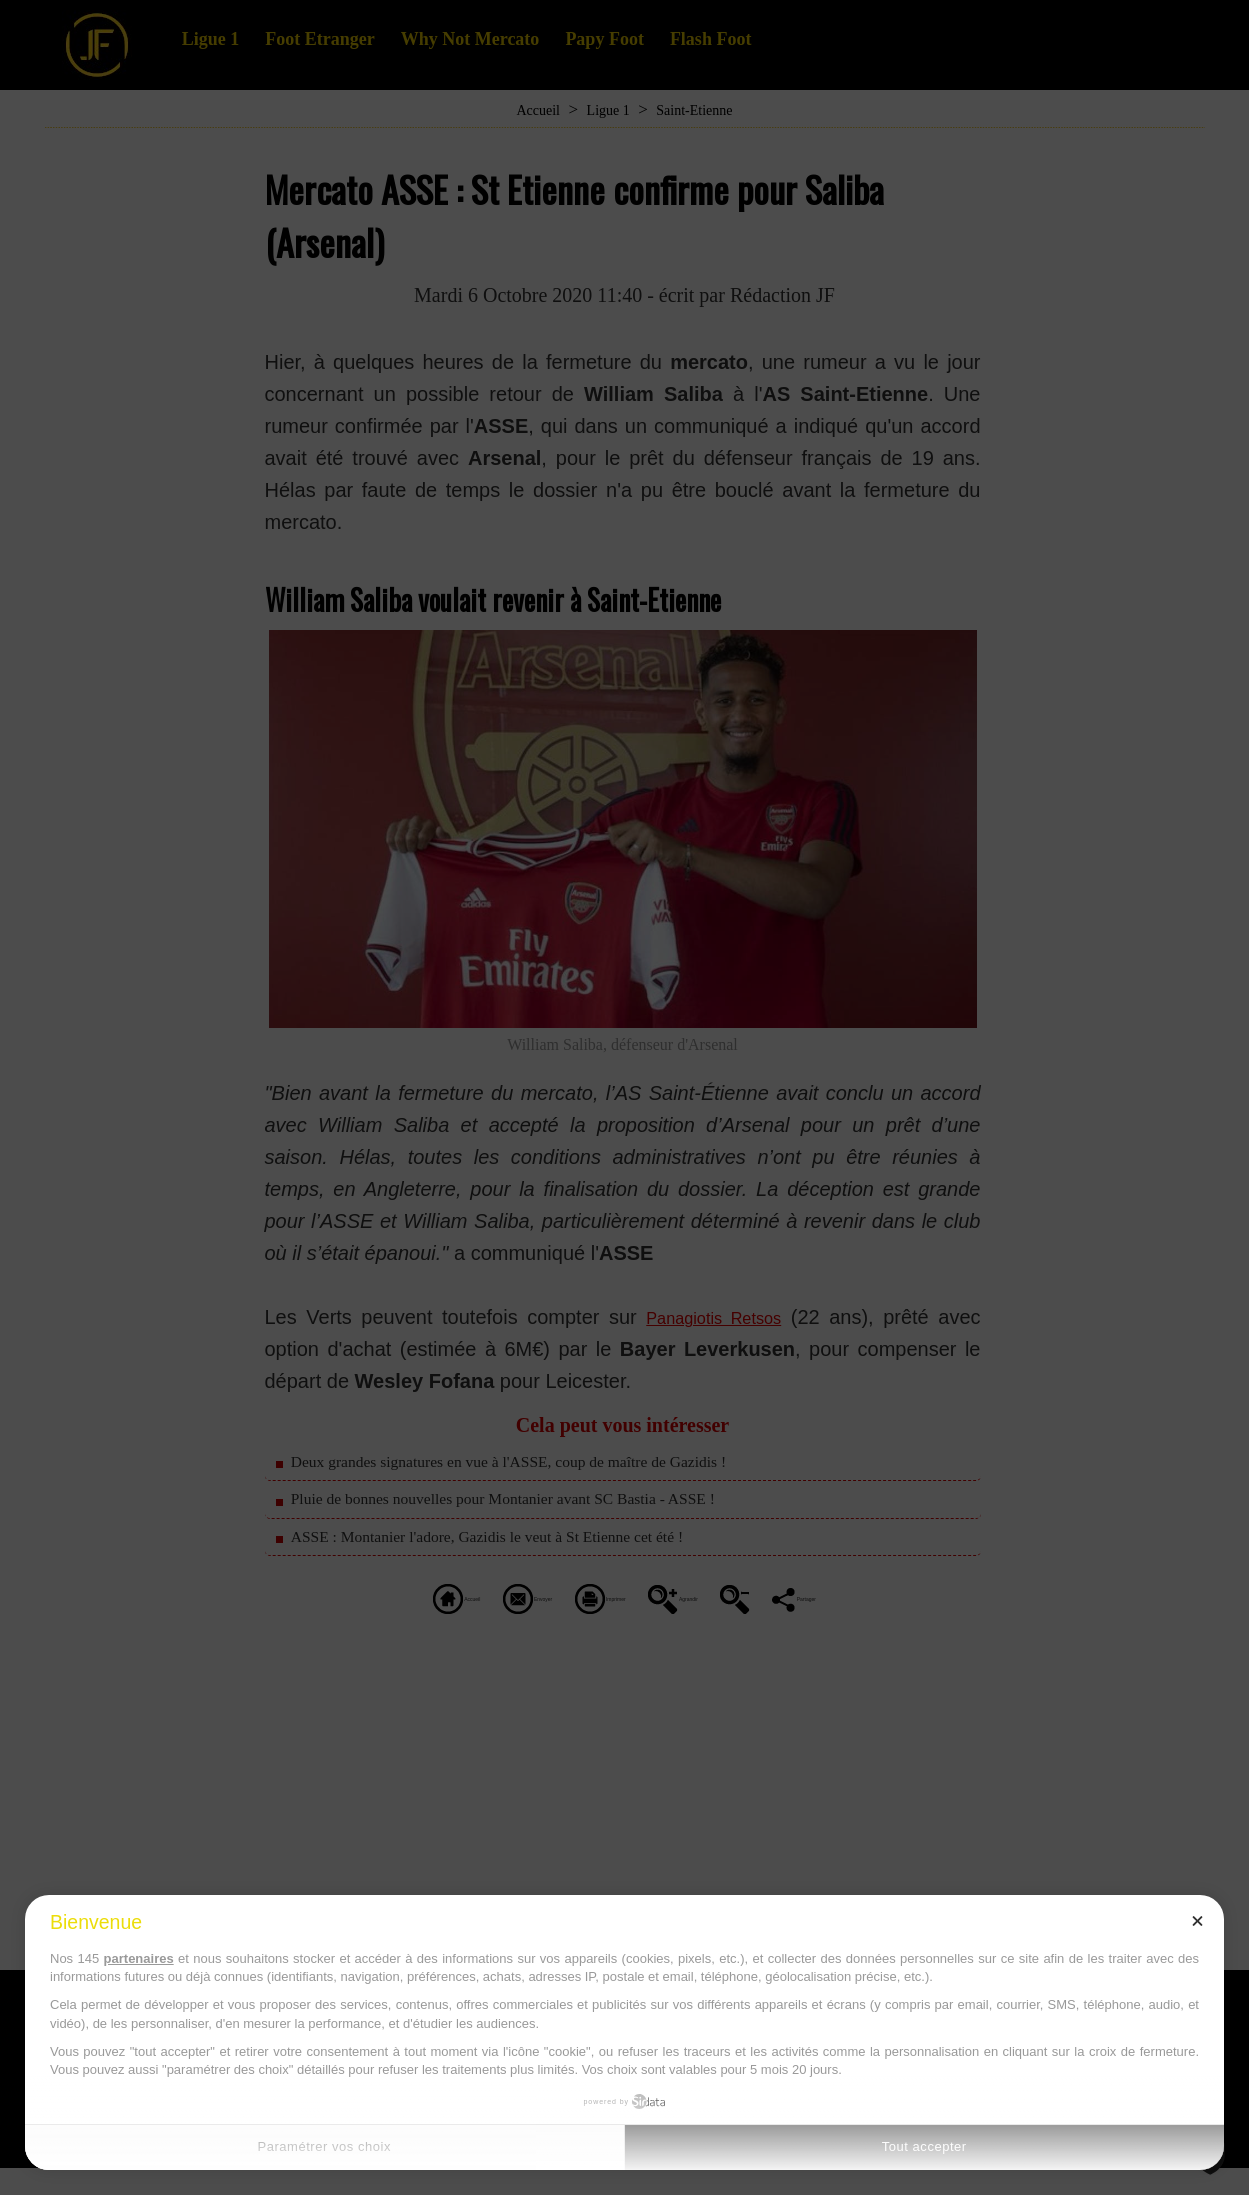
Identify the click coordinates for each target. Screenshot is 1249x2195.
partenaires (139, 1958)
